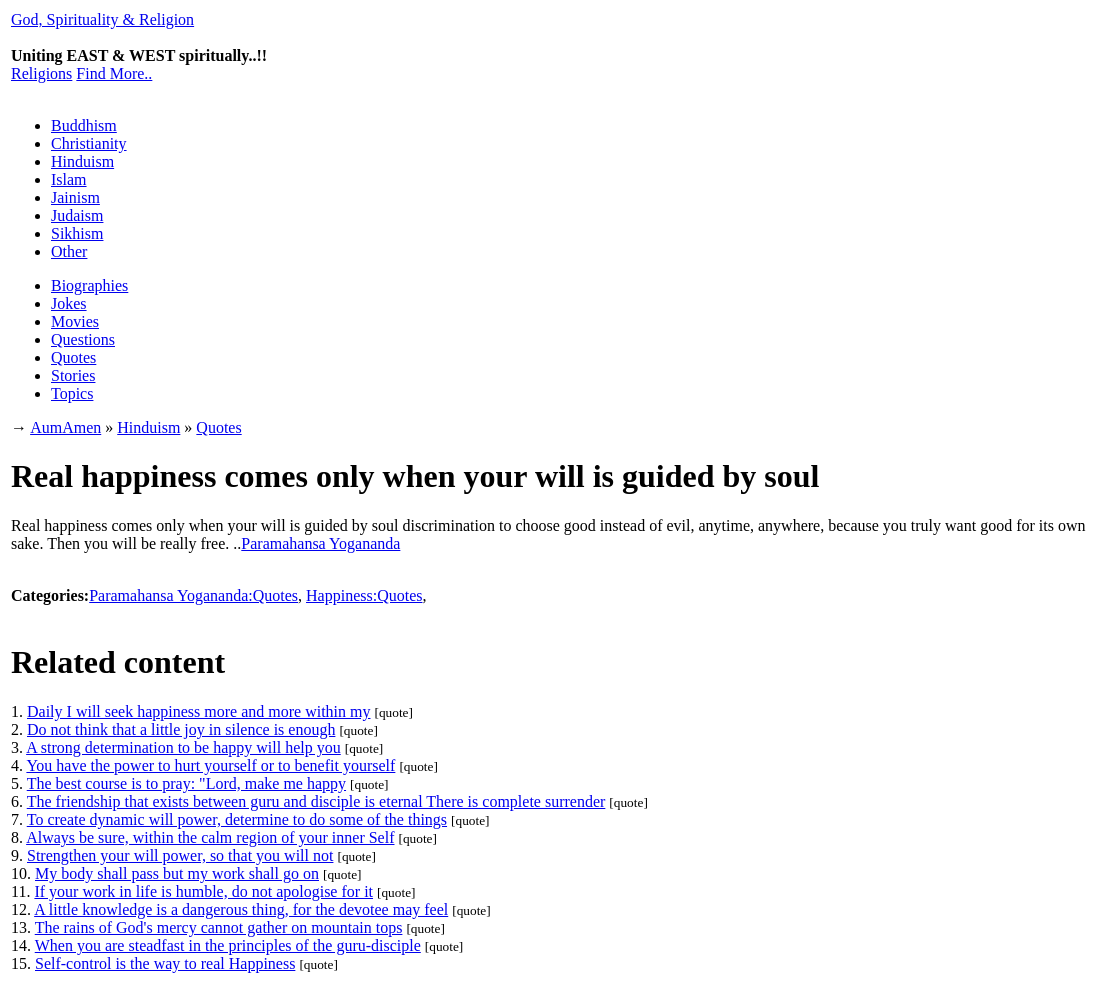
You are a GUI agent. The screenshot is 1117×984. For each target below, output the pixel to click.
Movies (75, 321)
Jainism (75, 197)
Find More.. (114, 73)
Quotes (73, 357)
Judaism (77, 215)
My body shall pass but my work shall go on (177, 873)
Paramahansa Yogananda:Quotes (193, 595)
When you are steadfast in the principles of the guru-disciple (228, 945)
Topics (72, 393)
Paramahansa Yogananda (320, 543)
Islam (69, 179)
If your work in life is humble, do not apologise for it (203, 891)
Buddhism (84, 125)
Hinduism (82, 161)
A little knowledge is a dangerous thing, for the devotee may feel (241, 909)
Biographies (89, 285)
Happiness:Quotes (364, 595)
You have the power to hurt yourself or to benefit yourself (210, 765)
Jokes (69, 303)
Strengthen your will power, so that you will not (180, 855)
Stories (73, 375)
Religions (41, 73)
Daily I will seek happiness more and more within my (198, 711)
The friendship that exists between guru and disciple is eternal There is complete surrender (316, 801)
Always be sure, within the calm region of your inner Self (210, 837)
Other (69, 251)
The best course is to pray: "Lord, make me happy (186, 783)
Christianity (89, 143)
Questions (83, 339)
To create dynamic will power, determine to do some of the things (237, 819)
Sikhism (77, 233)
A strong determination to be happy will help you (183, 747)
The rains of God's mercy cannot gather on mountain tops (219, 927)
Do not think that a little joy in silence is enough (181, 729)
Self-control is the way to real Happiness (165, 963)
